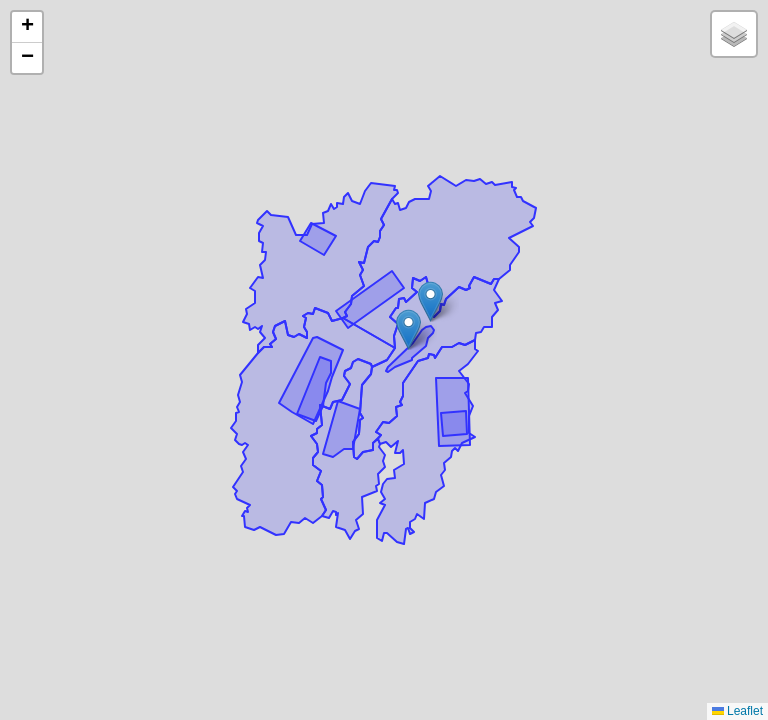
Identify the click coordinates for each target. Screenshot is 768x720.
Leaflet (737, 711)
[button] (430, 301)
